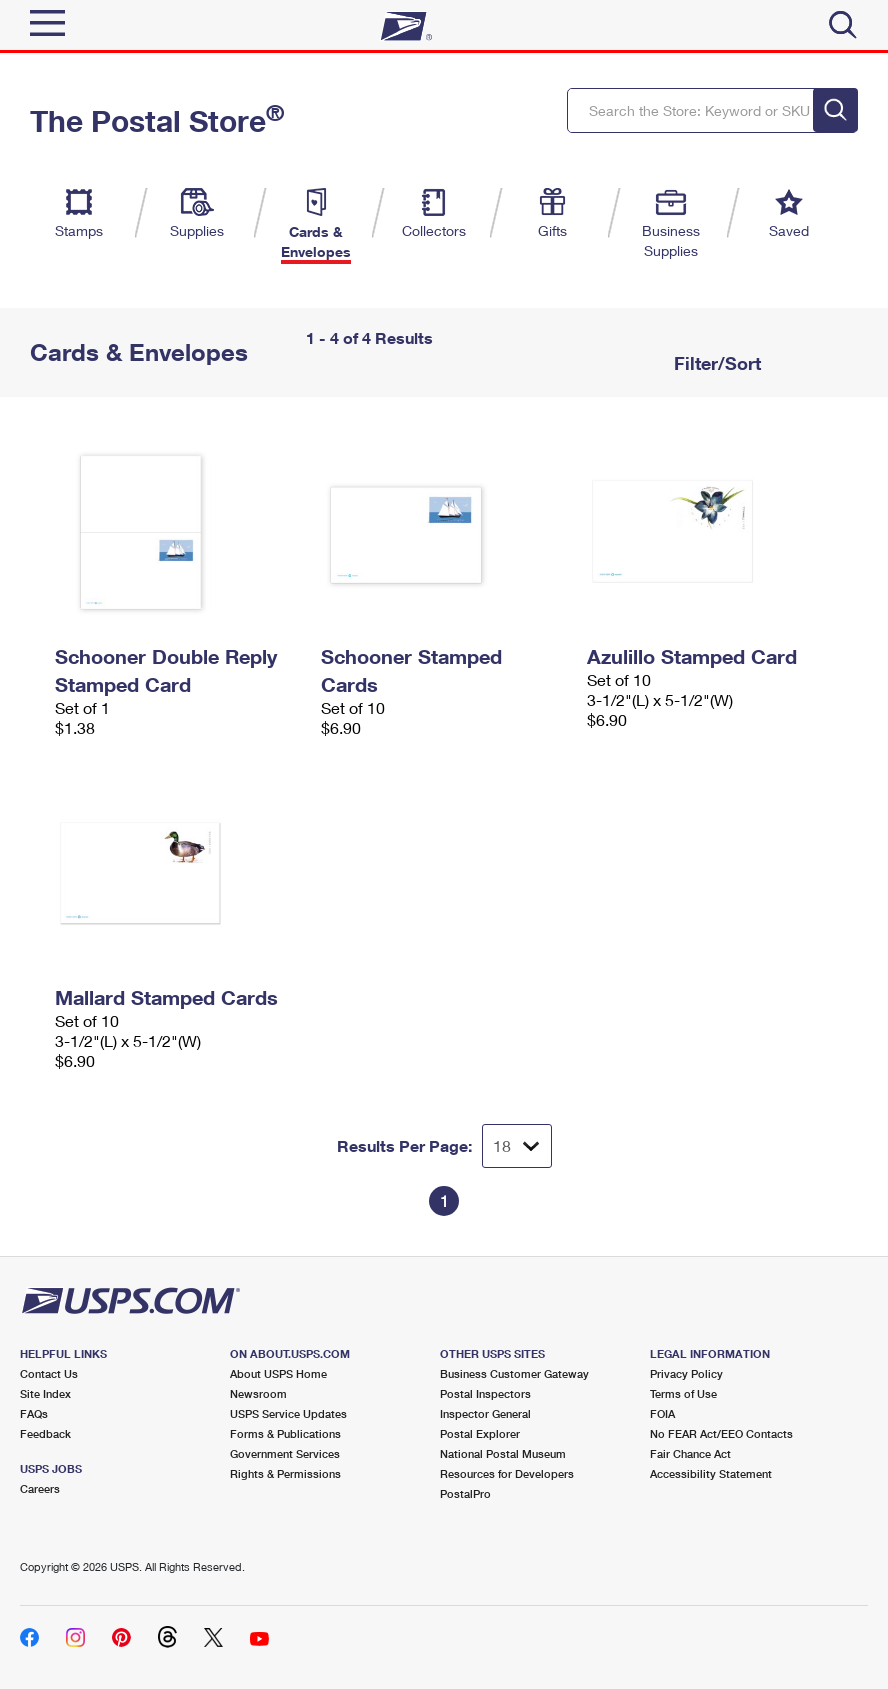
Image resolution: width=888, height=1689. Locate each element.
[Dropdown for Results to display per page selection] (517, 1146)
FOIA (662, 1413)
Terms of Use (683, 1393)
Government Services (285, 1453)
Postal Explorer (480, 1433)
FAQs (34, 1413)
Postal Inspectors (485, 1393)
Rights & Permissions (285, 1473)
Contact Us (49, 1373)
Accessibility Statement (711, 1473)
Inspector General (485, 1413)
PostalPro (465, 1493)
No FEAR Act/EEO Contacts (721, 1433)
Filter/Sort (715, 363)
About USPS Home (278, 1373)
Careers (40, 1488)
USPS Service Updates (288, 1413)
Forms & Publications (285, 1433)
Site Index (45, 1393)
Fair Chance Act (690, 1453)
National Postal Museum (503, 1453)
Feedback (45, 1433)
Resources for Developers (507, 1473)
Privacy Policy (686, 1373)
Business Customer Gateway (514, 1373)
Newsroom (258, 1393)
